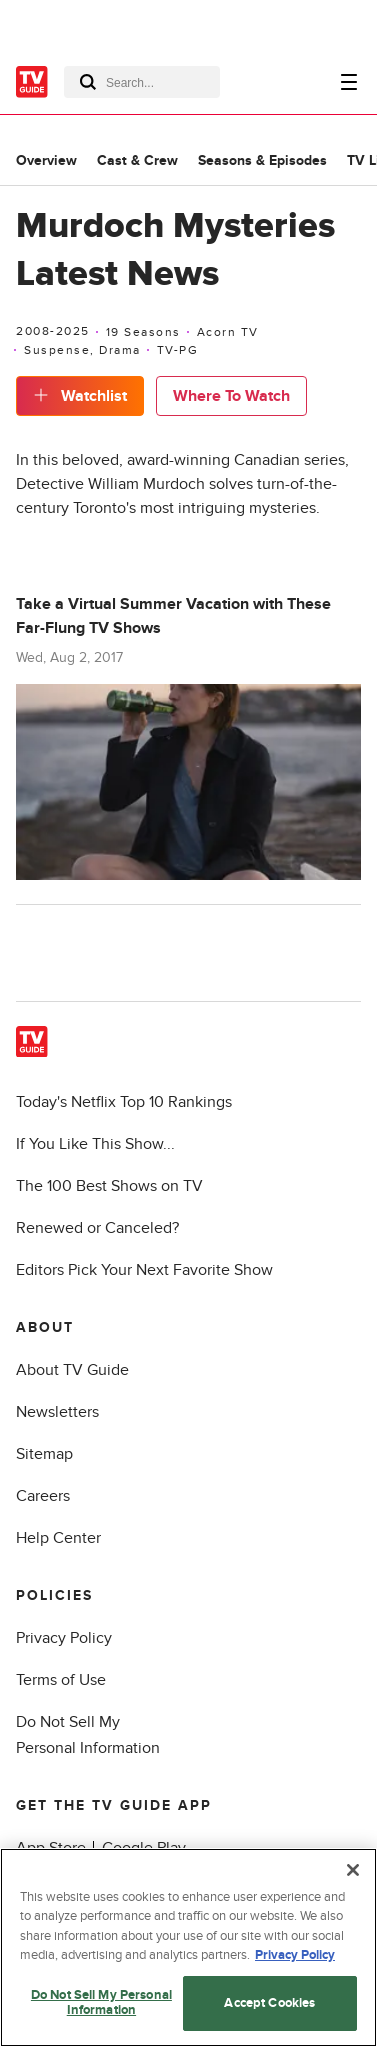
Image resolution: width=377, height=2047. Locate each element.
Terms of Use (61, 1680)
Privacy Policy (64, 1638)
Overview (46, 160)
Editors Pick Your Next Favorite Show (144, 1270)
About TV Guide (72, 1370)
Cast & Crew (137, 160)
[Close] (353, 1870)
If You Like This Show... (95, 1144)
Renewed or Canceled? (97, 1228)
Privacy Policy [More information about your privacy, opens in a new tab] (295, 1955)
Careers (43, 1496)
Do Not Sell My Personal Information (101, 2003)
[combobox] (142, 82)
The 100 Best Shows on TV (109, 1186)
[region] (188, 1947)
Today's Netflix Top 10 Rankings (124, 1102)
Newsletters (57, 1412)
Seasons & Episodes (262, 160)
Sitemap (44, 1454)
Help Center (58, 1538)
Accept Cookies (269, 2003)
